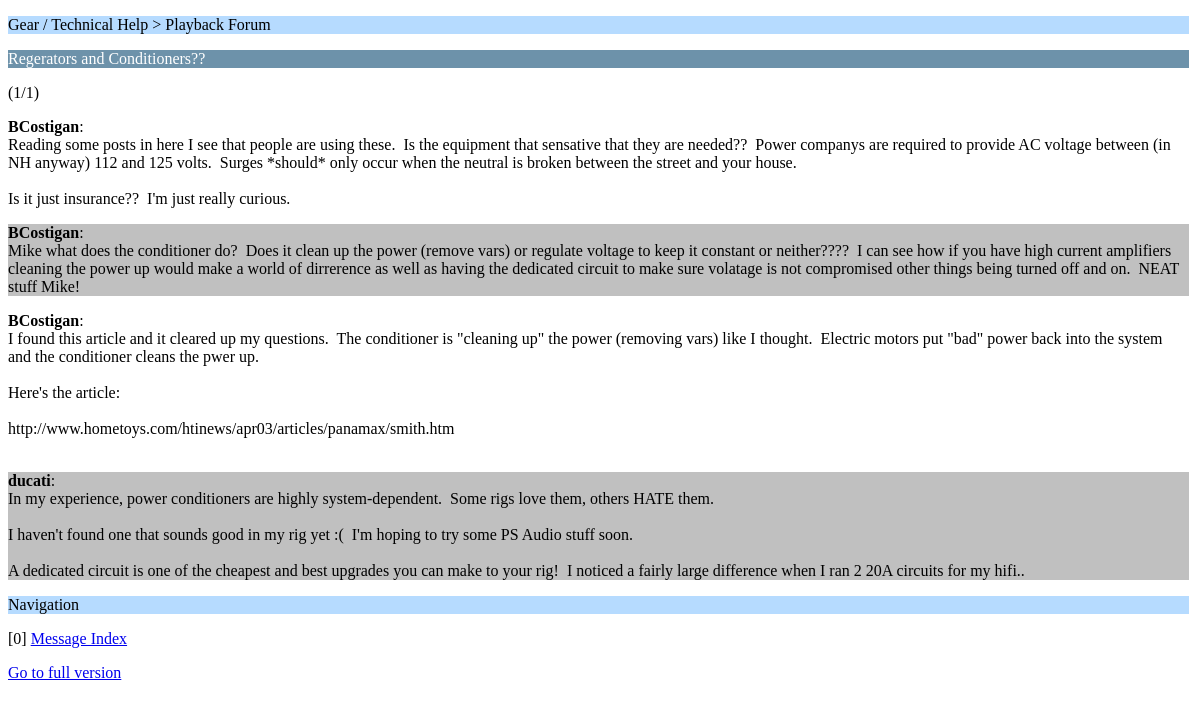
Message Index (79, 638)
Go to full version (64, 672)
